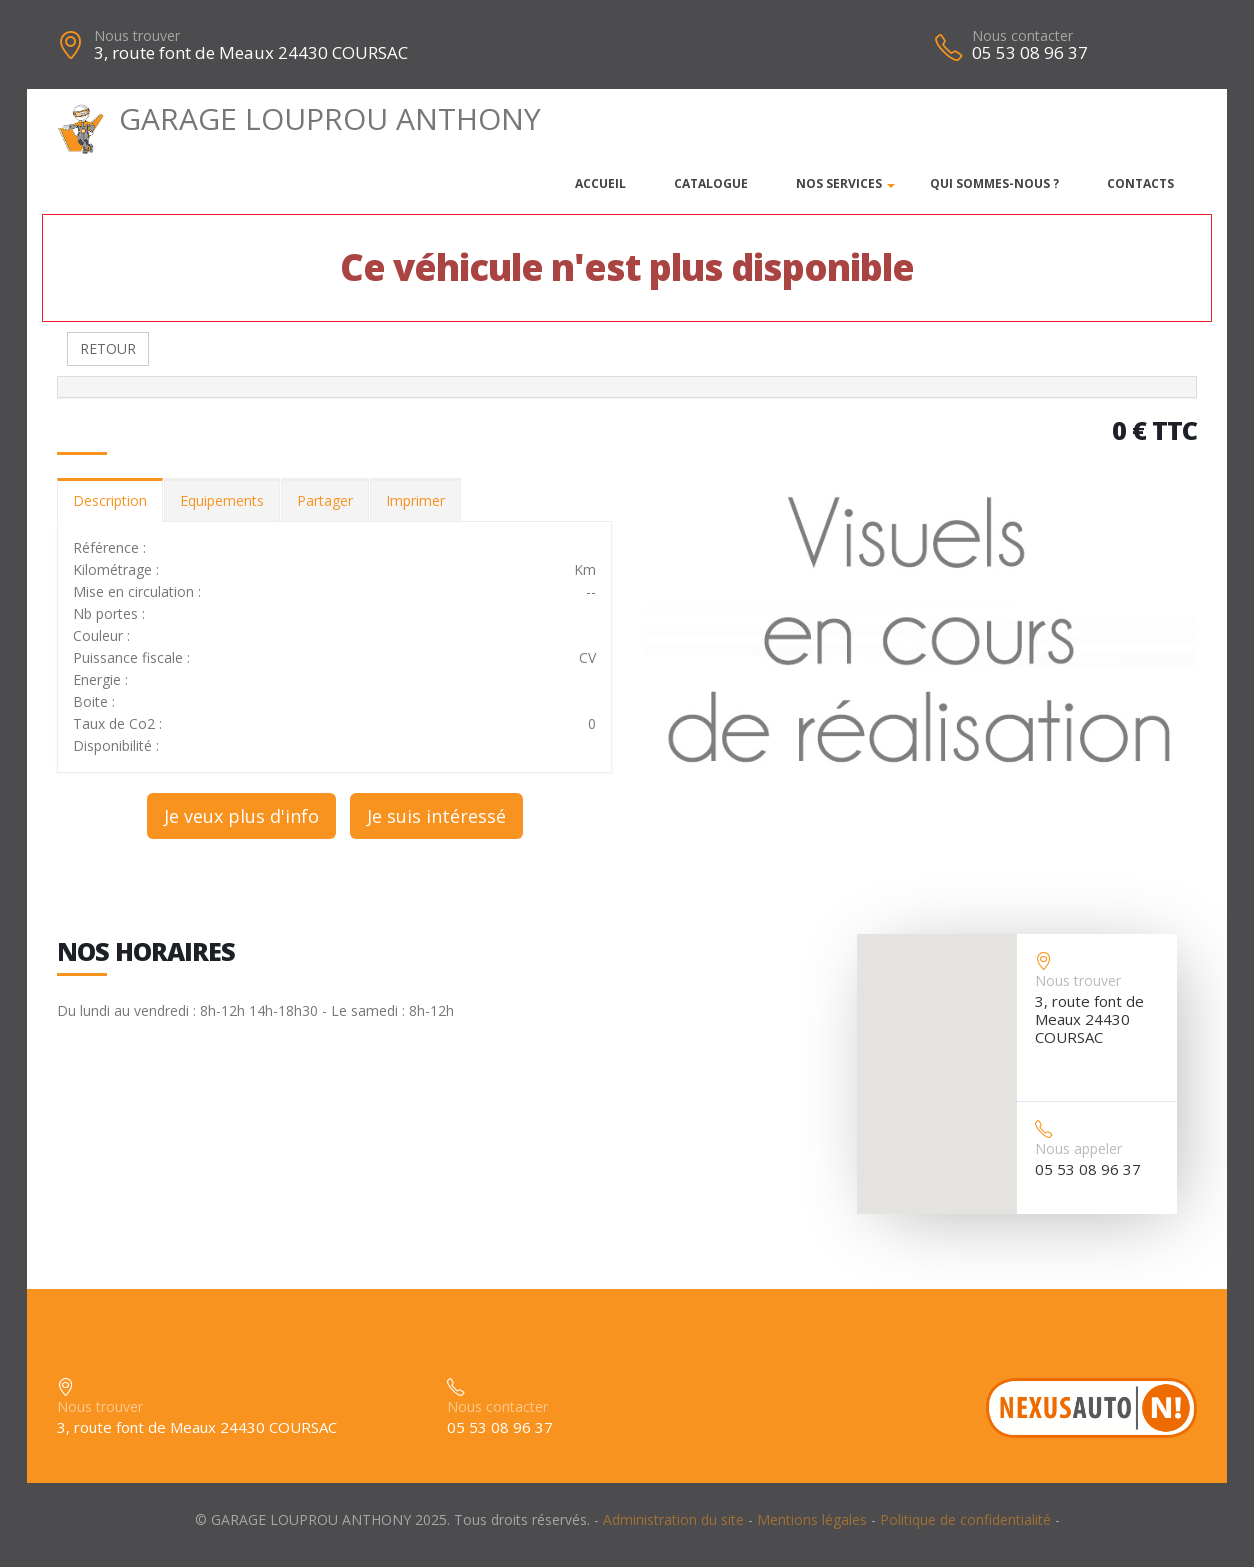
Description (110, 500)
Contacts (1140, 183)
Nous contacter (1022, 35)
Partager (325, 500)
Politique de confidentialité (965, 1519)
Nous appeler (1078, 1148)
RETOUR (108, 348)
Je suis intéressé (436, 816)
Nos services (839, 183)
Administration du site (673, 1519)
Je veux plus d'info (241, 816)
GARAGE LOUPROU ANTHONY (299, 118)
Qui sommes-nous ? (994, 183)
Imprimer (415, 500)
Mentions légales (812, 1519)
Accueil (600, 183)
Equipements (222, 500)
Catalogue (711, 183)
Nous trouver (137, 35)
